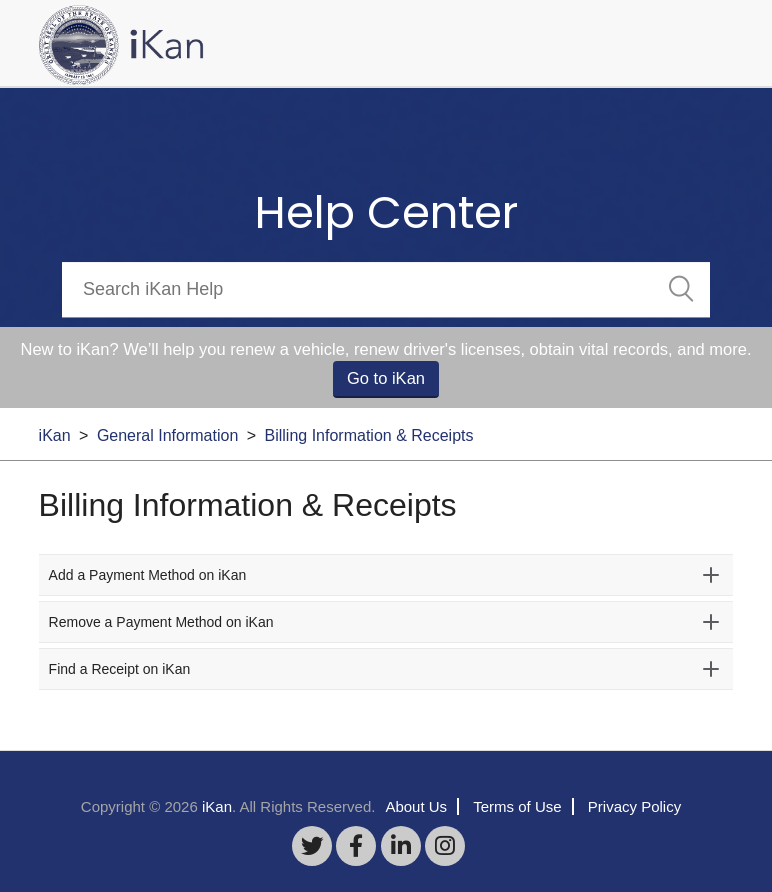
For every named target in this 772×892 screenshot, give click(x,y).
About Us (416, 806)
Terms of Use (517, 806)
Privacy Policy (634, 806)
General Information (167, 435)
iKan (55, 435)
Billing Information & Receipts (369, 435)
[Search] (386, 289)
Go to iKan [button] (386, 378)
